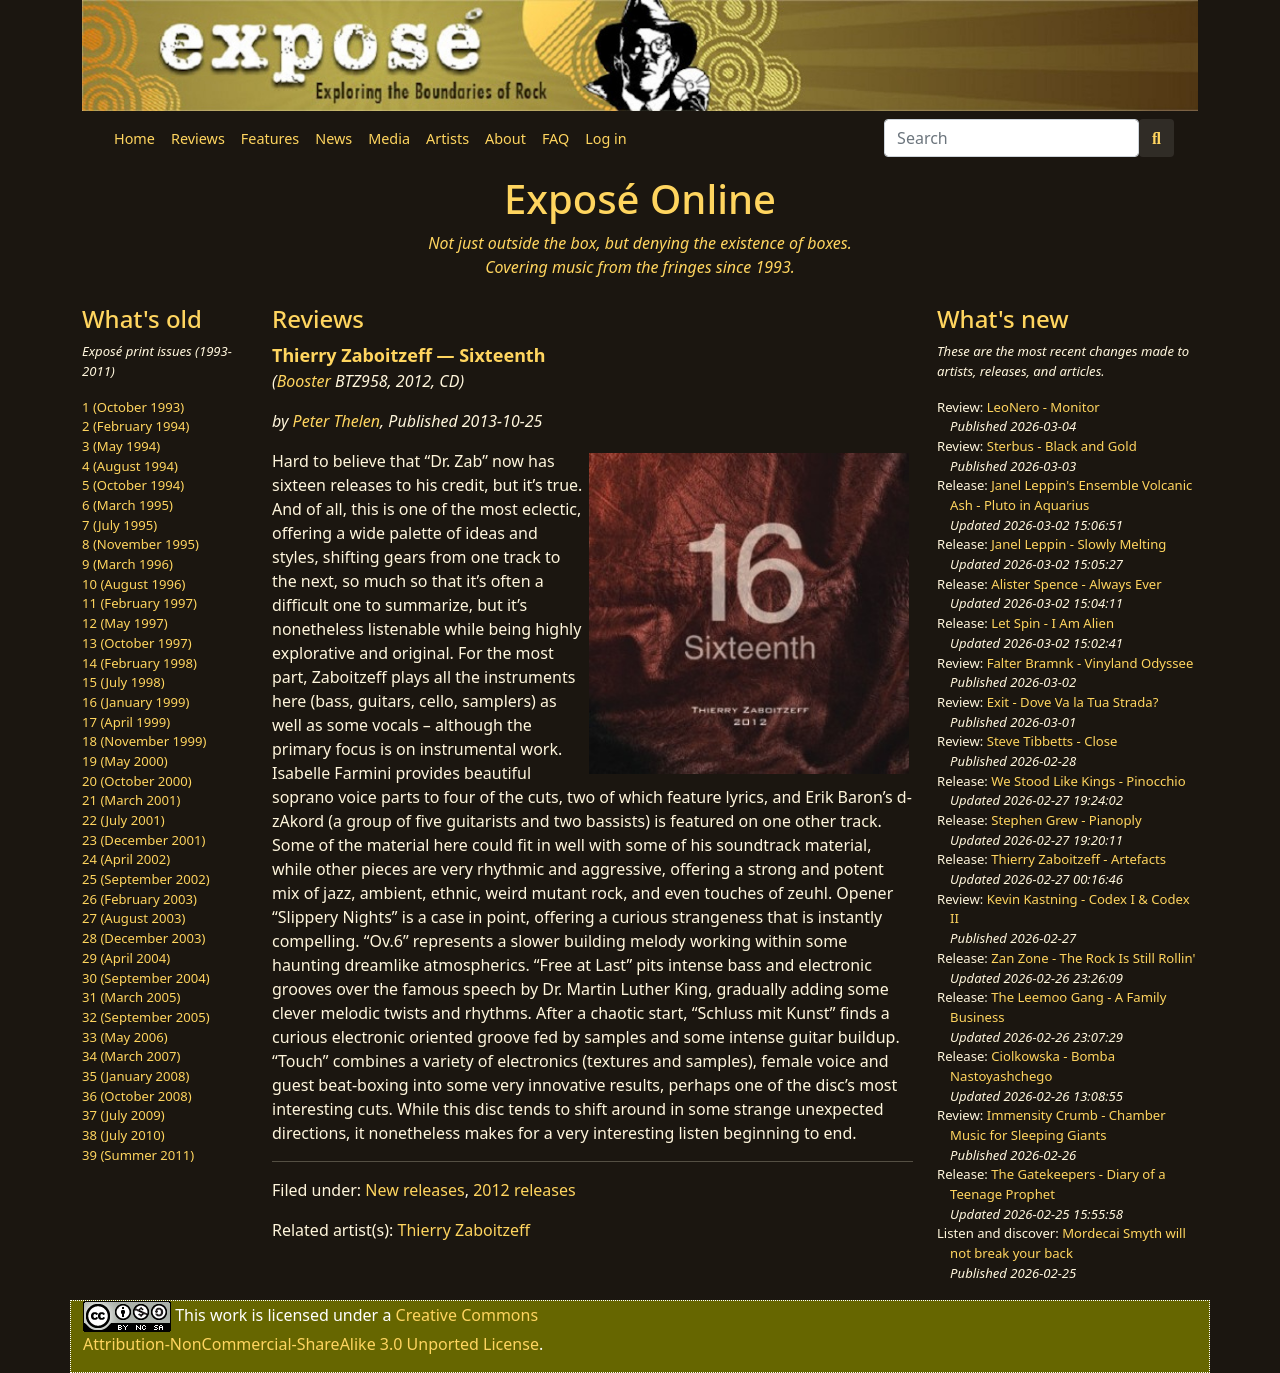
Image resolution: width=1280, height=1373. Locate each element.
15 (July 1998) (123, 682)
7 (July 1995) (119, 525)
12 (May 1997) (125, 623)
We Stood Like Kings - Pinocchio (1088, 781)
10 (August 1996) (133, 584)
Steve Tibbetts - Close (1052, 741)
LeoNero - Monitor (1043, 407)
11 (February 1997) (139, 603)
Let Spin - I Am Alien (1052, 623)
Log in (605, 138)
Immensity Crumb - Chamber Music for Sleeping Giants (1058, 1125)
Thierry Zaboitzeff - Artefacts (1078, 859)
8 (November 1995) (140, 544)
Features (270, 138)
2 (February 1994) (135, 426)
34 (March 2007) (131, 1056)
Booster (304, 381)
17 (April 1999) (126, 722)
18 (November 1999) (144, 741)
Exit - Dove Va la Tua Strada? (1073, 702)
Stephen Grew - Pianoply (1066, 820)
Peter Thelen (337, 421)
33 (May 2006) (125, 1037)
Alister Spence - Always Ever (1076, 584)
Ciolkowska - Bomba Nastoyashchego (1032, 1066)
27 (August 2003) (133, 918)
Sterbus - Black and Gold (1062, 446)
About (505, 138)
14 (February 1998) (139, 663)
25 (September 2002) (146, 879)
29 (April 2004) (126, 958)
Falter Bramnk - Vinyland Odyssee (1090, 663)
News (333, 138)
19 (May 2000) (125, 761)
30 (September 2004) (146, 978)
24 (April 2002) (126, 859)
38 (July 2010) (123, 1135)
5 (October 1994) (133, 485)
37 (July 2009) (123, 1115)
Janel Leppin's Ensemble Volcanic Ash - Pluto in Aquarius (1071, 495)
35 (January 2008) (135, 1076)
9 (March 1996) (127, 564)
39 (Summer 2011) (138, 1155)
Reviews (198, 138)
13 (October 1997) (137, 643)
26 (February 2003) (139, 899)
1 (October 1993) (133, 407)
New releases (414, 1190)
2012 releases (524, 1190)
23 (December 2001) (143, 840)
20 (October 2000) (137, 781)
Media (389, 138)
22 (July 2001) (123, 820)
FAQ (555, 138)
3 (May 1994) (121, 446)
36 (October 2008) (137, 1096)
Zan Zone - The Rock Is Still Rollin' (1093, 958)
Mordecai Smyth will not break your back (1068, 1243)
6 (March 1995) (127, 505)
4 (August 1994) (130, 466)
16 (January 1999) (135, 702)
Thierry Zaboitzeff (464, 1230)
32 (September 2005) (146, 1017)
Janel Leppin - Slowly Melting (1078, 544)
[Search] (1011, 138)
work (228, 1314)
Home (134, 138)
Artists (447, 138)
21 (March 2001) (131, 800)
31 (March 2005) (131, 997)
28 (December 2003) (143, 938)
